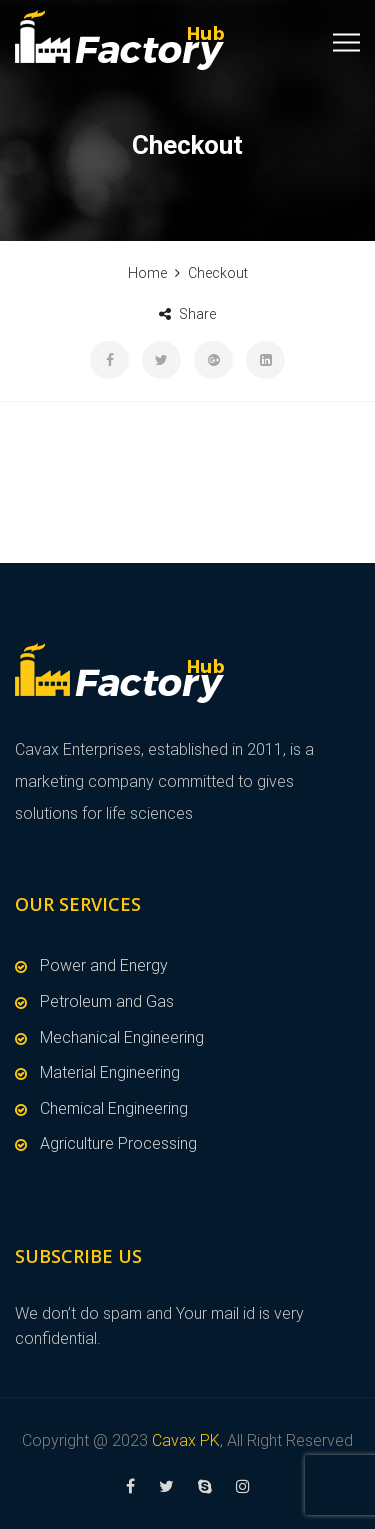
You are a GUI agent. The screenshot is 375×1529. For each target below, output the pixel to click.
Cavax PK (186, 1440)
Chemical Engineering (114, 1108)
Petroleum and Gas (107, 1001)
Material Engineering (110, 1072)
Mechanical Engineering (122, 1037)
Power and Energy (104, 965)
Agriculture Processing (118, 1143)
